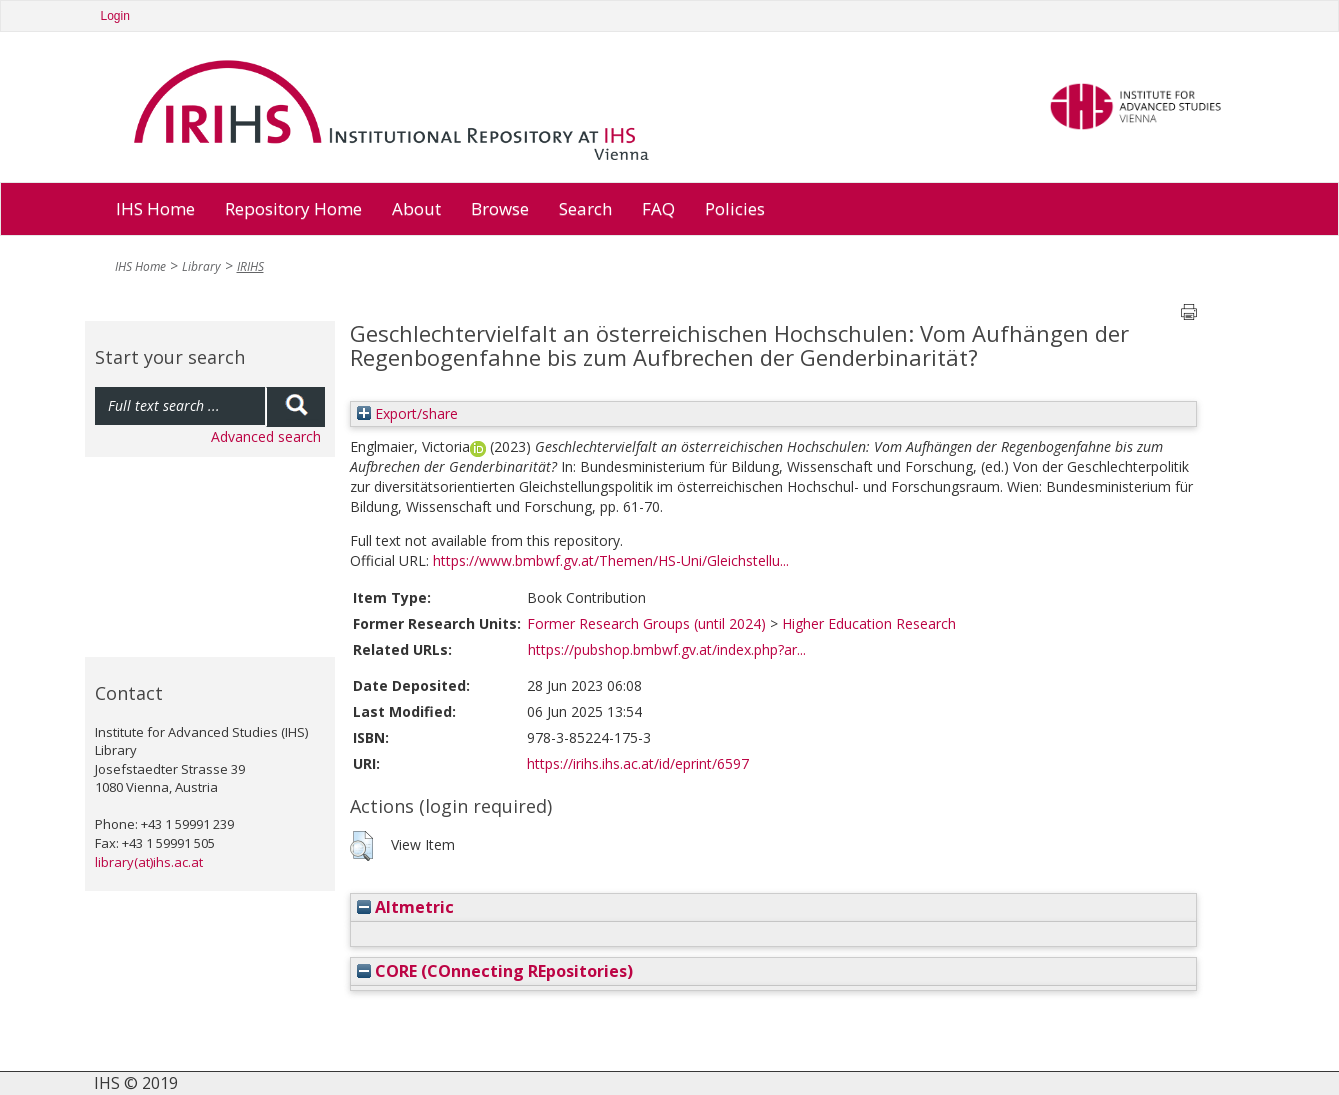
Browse (500, 208)
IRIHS (250, 266)
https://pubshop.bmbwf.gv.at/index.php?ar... (667, 649)
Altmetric (405, 907)
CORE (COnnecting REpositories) (495, 971)
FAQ (658, 208)
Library (201, 266)
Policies (735, 208)
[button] (361, 846)
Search (585, 208)
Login (115, 16)
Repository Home (293, 208)
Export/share (407, 413)
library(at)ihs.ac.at (149, 862)
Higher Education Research (869, 623)
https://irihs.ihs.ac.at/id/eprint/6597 (638, 763)
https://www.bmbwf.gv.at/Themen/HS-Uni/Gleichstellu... (611, 560)
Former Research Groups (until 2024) (646, 623)
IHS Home (155, 208)
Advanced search (266, 436)
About (416, 208)
